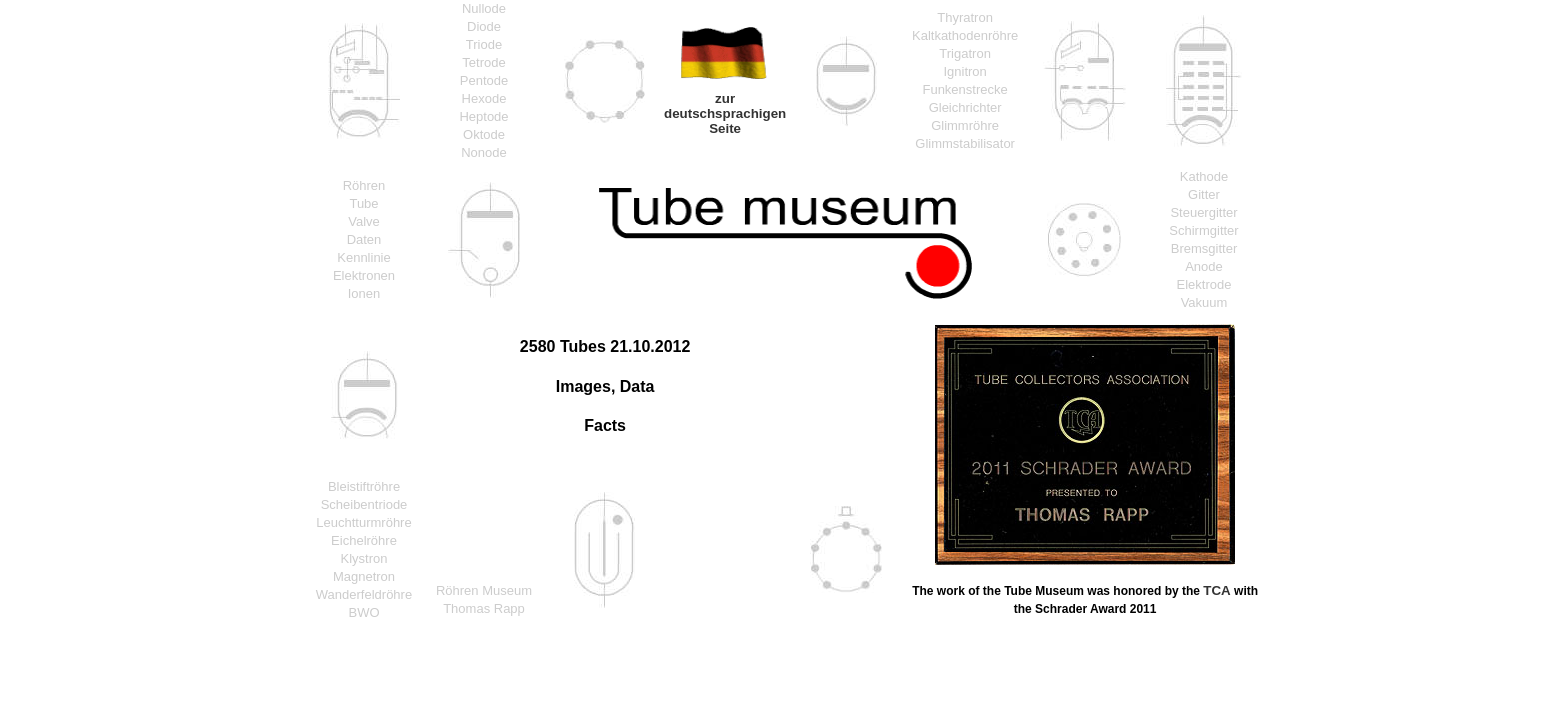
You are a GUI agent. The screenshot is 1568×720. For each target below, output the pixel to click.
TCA (1216, 590)
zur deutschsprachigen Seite (725, 113)
